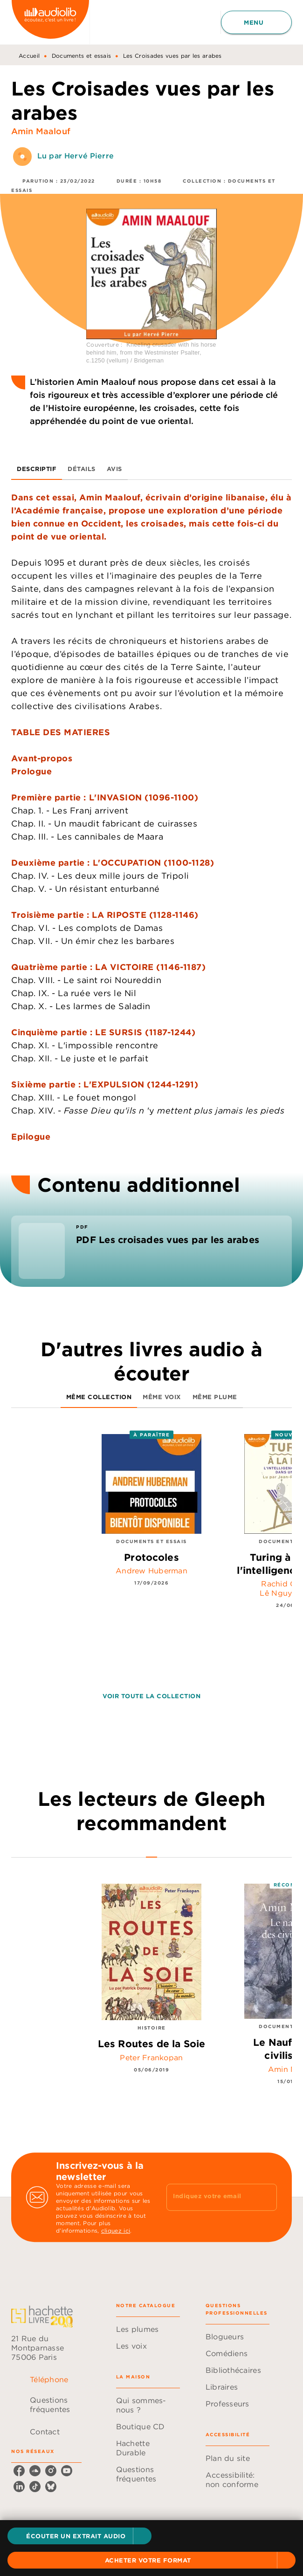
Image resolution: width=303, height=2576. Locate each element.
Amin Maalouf (40, 131)
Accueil (29, 55)
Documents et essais (81, 55)
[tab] (36, 469)
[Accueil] (50, 22)
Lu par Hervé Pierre (75, 155)
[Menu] (256, 22)
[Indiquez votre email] (210, 2196)
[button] (79, 2536)
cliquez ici (115, 2230)
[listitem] (19, 2471)
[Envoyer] (266, 2197)
